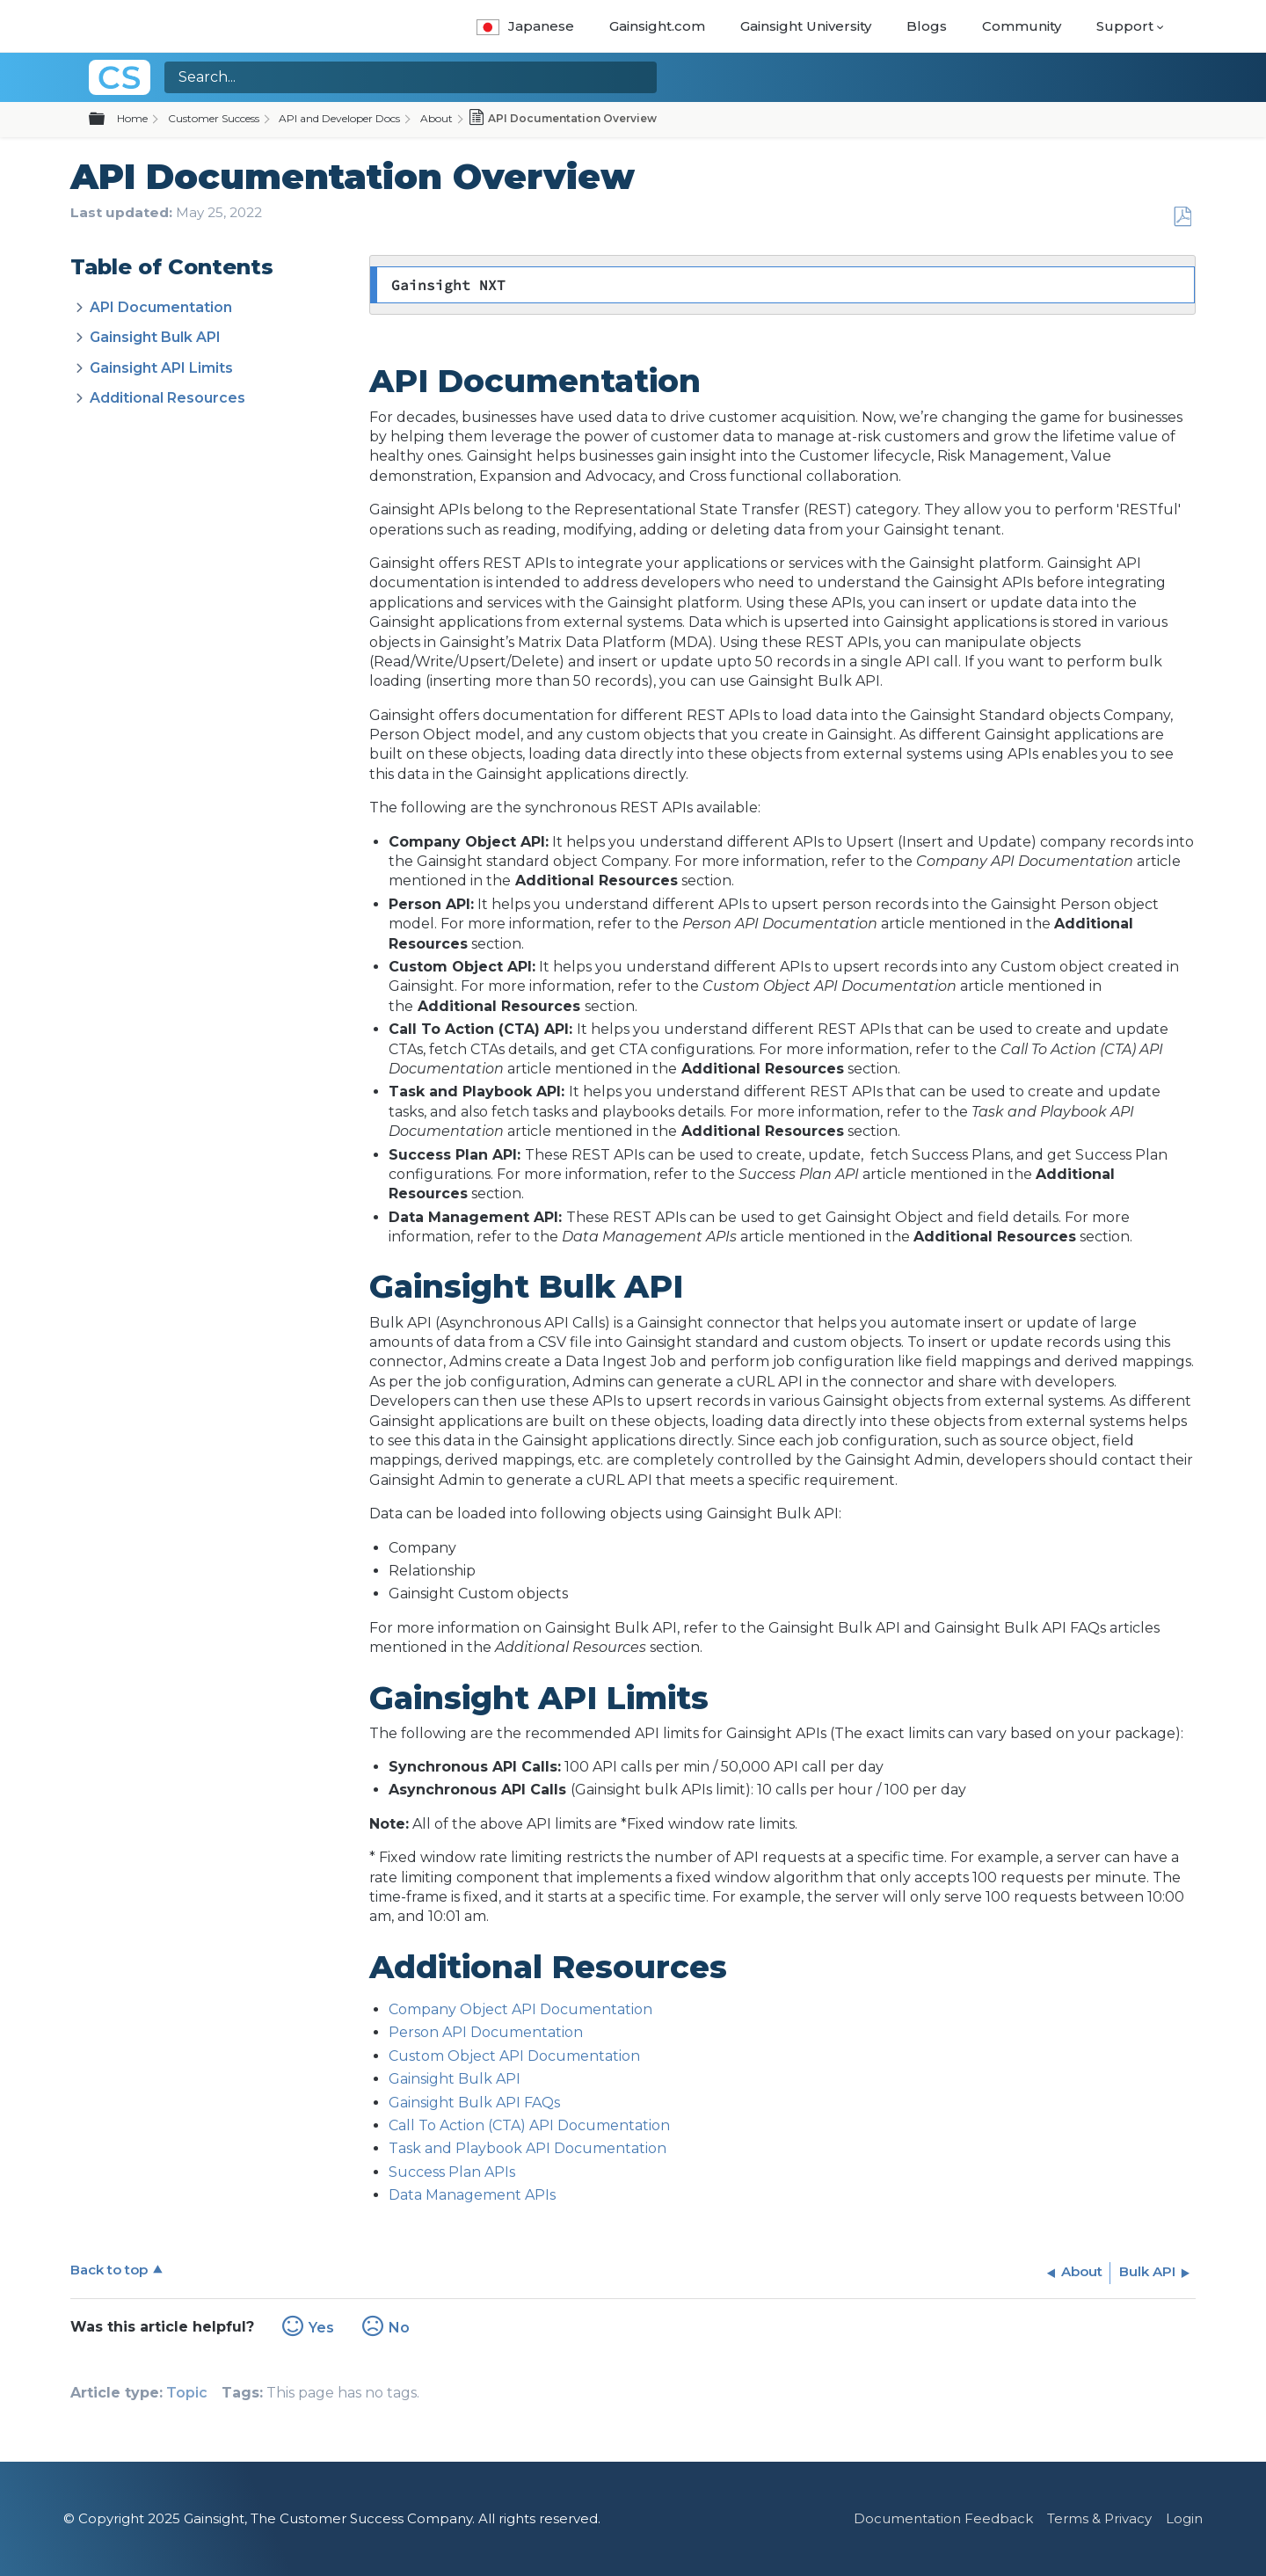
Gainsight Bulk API (155, 337)
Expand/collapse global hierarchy (107, 119)
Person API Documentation (486, 2032)
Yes (321, 2327)
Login (1184, 2518)
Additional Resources (167, 397)
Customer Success (213, 118)
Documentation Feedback (943, 2518)
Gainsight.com (657, 26)
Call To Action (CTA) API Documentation (529, 2125)
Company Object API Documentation (520, 2009)
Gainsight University (805, 26)
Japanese (525, 26)
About (436, 118)
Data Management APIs (472, 2195)
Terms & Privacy (1099, 2518)
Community (1021, 26)
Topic (186, 2392)
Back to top (109, 2269)
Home (132, 118)
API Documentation (161, 307)
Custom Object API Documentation (514, 2056)
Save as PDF (1182, 217)
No (399, 2327)
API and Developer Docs (339, 118)
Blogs (926, 26)
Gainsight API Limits (161, 368)
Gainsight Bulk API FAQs (474, 2102)
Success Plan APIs (452, 2172)
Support (1124, 26)
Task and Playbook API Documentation (527, 2148)
